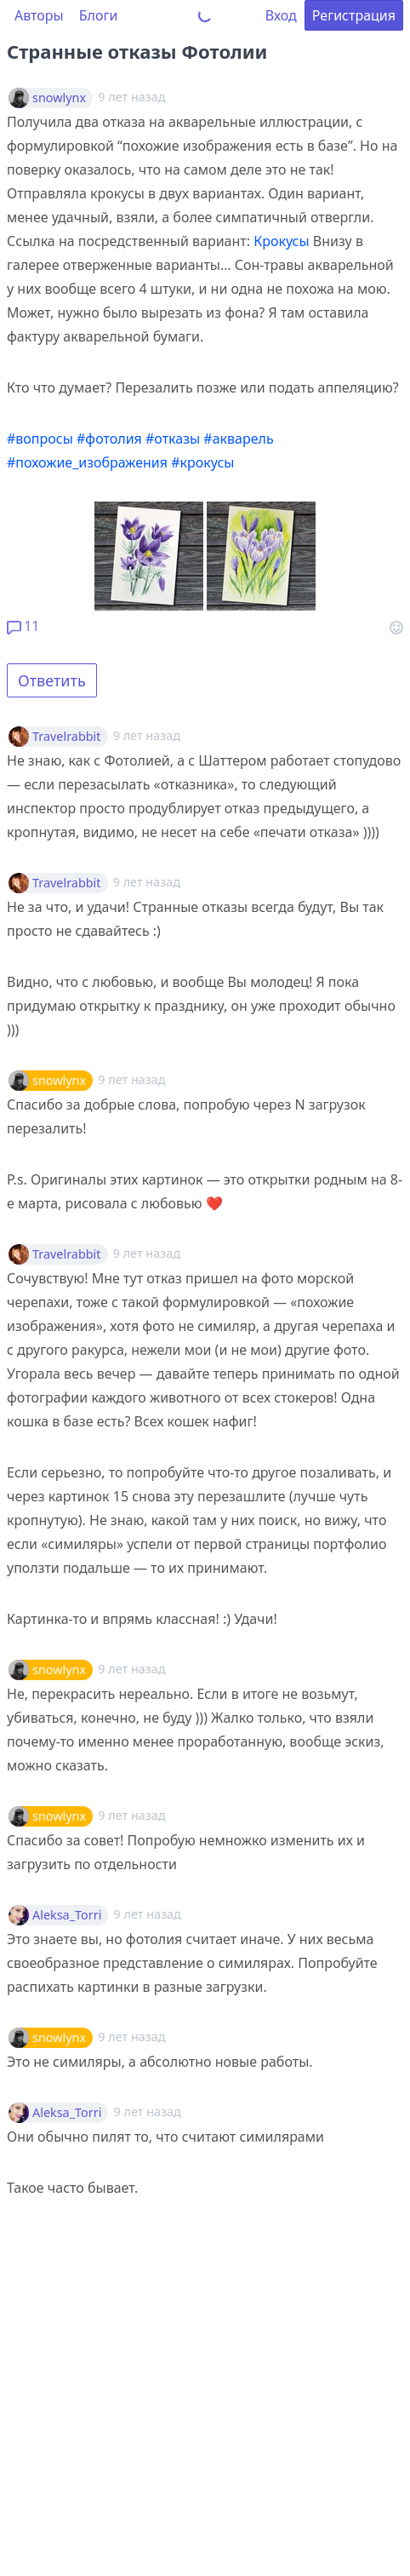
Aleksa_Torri (66, 1915)
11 (23, 626)
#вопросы (40, 438)
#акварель (238, 438)
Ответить (52, 680)
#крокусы (202, 462)
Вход (281, 15)
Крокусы (281, 241)
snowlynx (59, 98)
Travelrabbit (66, 736)
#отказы (172, 438)
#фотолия (109, 438)
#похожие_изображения (87, 462)
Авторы (39, 15)
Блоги (98, 15)
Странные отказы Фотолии (137, 51)
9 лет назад (146, 735)
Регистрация (354, 15)
